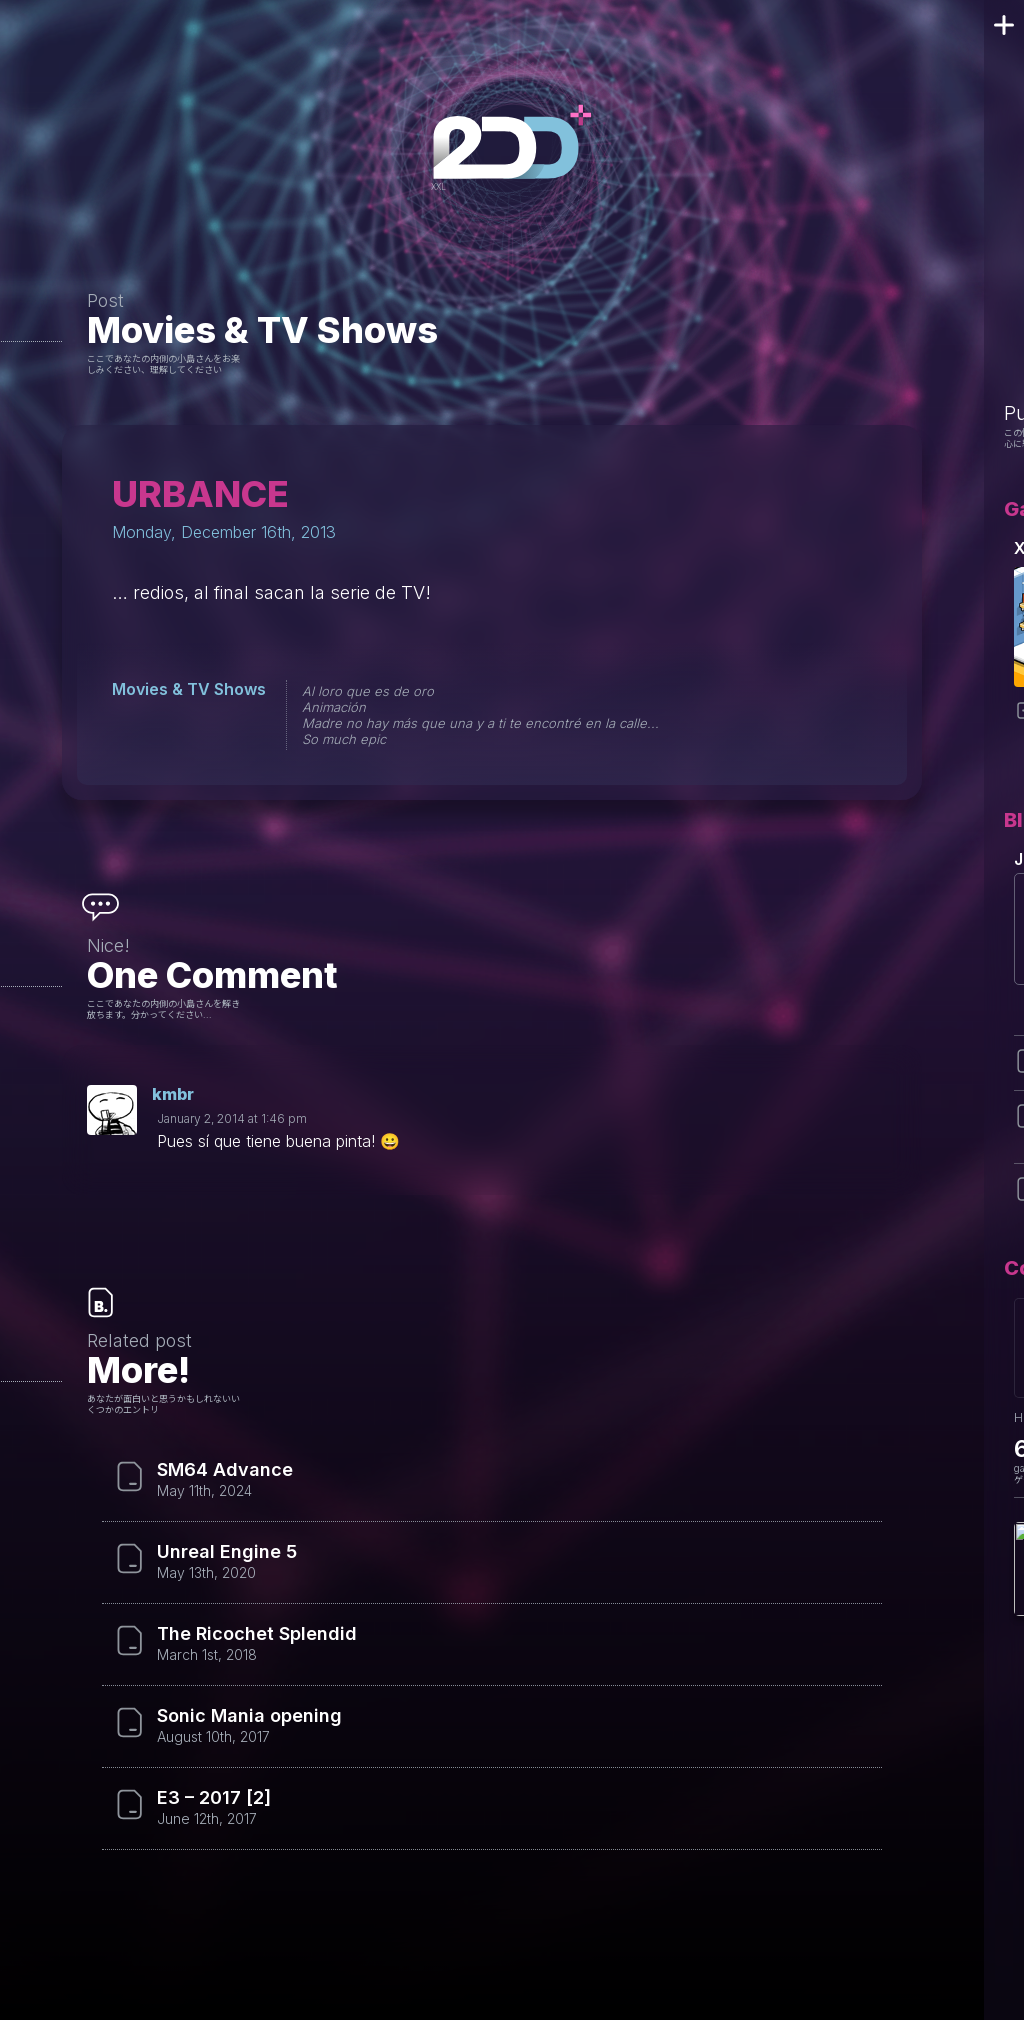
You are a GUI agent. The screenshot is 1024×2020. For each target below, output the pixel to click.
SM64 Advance (225, 1470)
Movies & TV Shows (262, 330)
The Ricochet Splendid (257, 1634)
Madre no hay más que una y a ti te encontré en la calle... (480, 723)
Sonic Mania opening (249, 1716)
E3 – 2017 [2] (214, 1798)
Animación (334, 707)
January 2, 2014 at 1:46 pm (232, 1118)
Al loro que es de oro (368, 691)
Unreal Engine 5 (227, 1552)
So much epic (344, 739)
